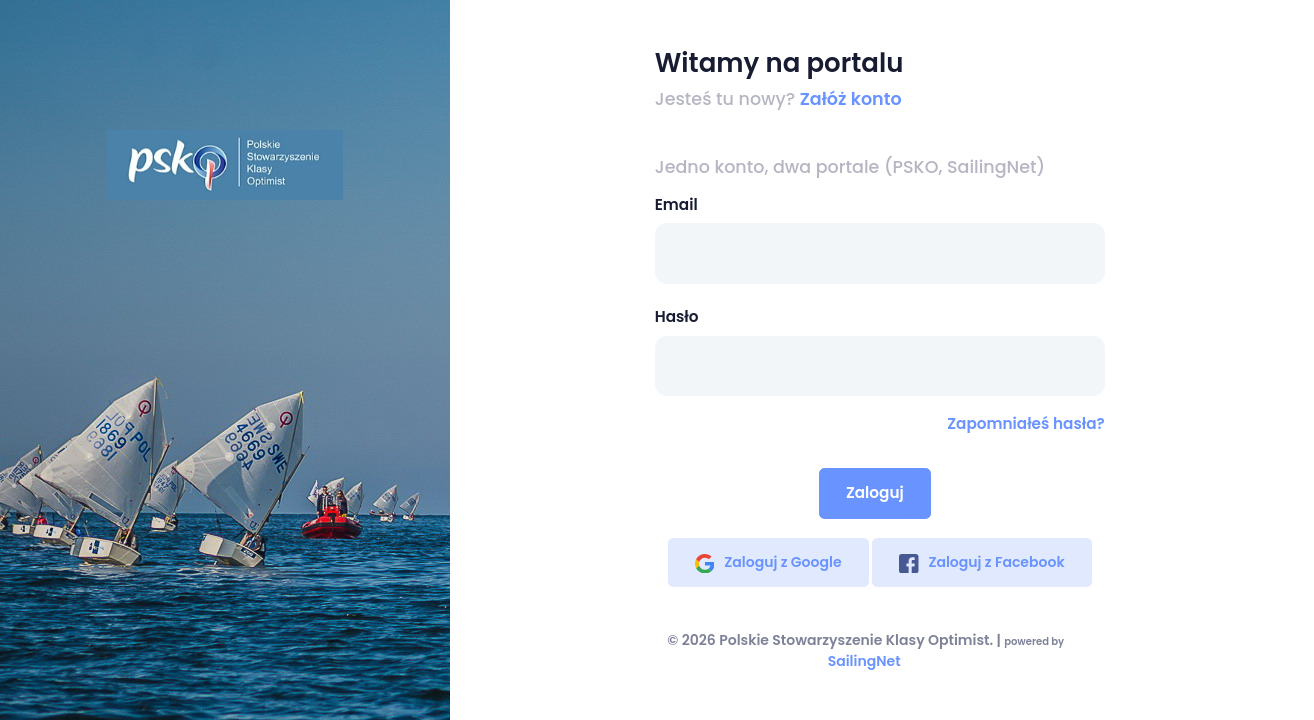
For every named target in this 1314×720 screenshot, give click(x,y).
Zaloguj (875, 492)
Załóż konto (851, 99)
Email (676, 204)
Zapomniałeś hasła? (1025, 423)
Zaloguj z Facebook (982, 562)
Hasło (677, 316)
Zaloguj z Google (768, 562)
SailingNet (864, 661)
